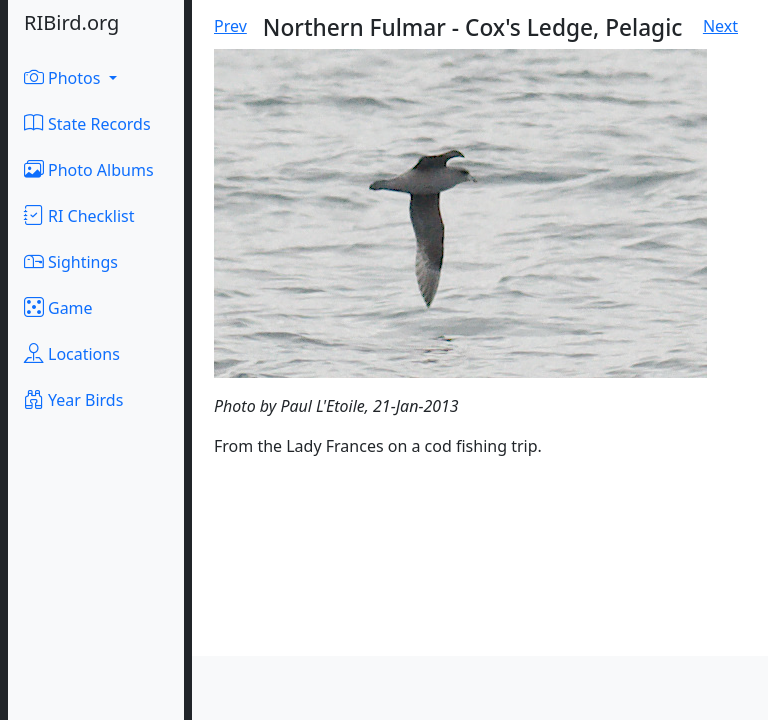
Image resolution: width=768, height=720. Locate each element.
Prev (230, 26)
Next (720, 26)
